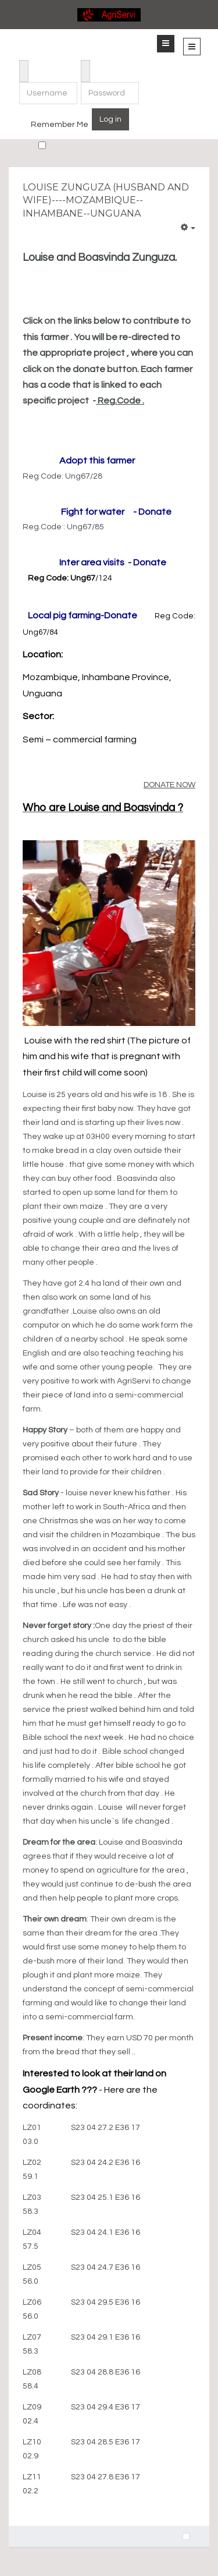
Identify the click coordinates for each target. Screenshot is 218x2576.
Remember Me (59, 125)
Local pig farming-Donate (82, 615)
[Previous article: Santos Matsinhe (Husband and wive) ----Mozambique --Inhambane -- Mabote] (186, 2536)
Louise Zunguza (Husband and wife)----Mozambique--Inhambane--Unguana (106, 200)
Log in (110, 119)
